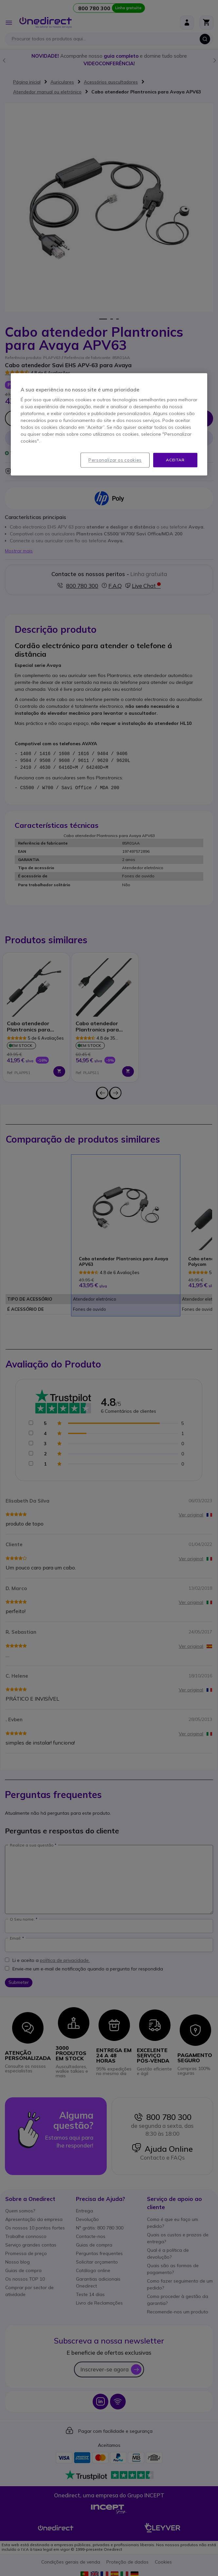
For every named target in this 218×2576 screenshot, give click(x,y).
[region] (109, 424)
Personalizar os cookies (115, 460)
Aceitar (175, 459)
